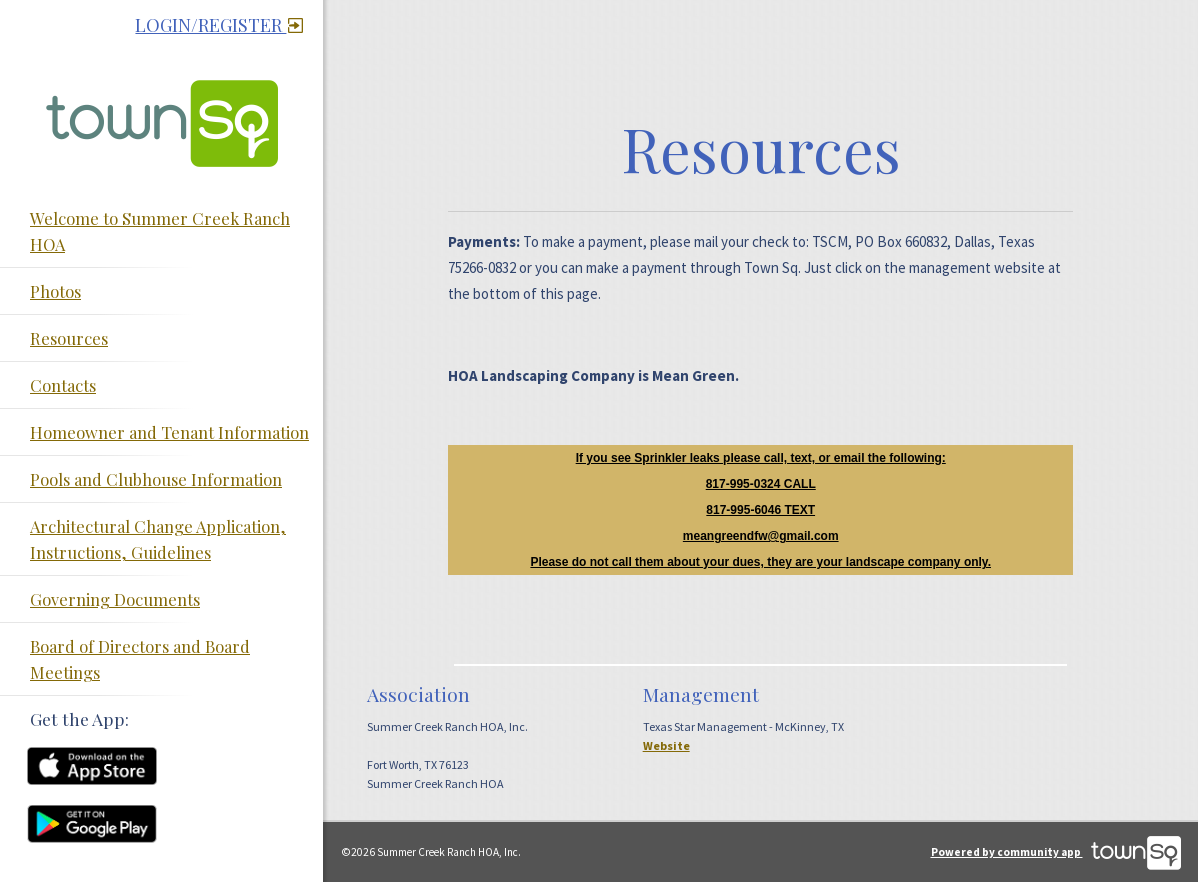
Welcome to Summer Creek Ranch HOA (160, 231)
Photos (55, 291)
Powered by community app (1056, 852)
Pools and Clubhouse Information (156, 479)
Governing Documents (115, 599)
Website (666, 745)
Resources (69, 338)
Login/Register (219, 25)
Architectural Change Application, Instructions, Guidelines (158, 539)
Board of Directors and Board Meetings (140, 659)
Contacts (63, 385)
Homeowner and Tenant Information (169, 432)
